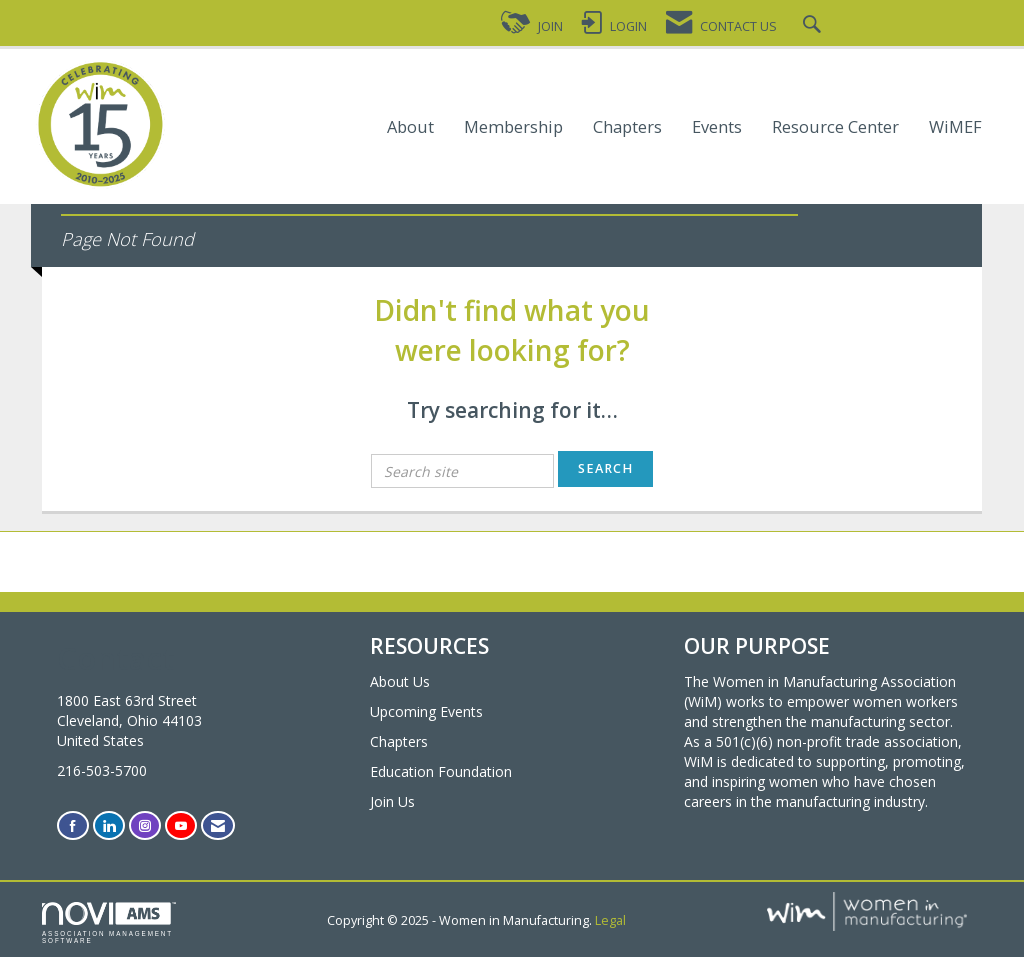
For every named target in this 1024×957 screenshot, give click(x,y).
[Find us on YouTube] (181, 825)
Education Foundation (441, 771)
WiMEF (955, 127)
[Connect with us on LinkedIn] (109, 825)
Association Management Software (109, 923)
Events (717, 127)
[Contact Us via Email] (218, 825)
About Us (400, 681)
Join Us (392, 801)
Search (605, 468)
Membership (513, 127)
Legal (610, 920)
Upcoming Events (426, 711)
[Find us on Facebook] (73, 825)
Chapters (627, 127)
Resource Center (835, 127)
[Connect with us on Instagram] (145, 825)
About (410, 127)
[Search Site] (814, 26)
